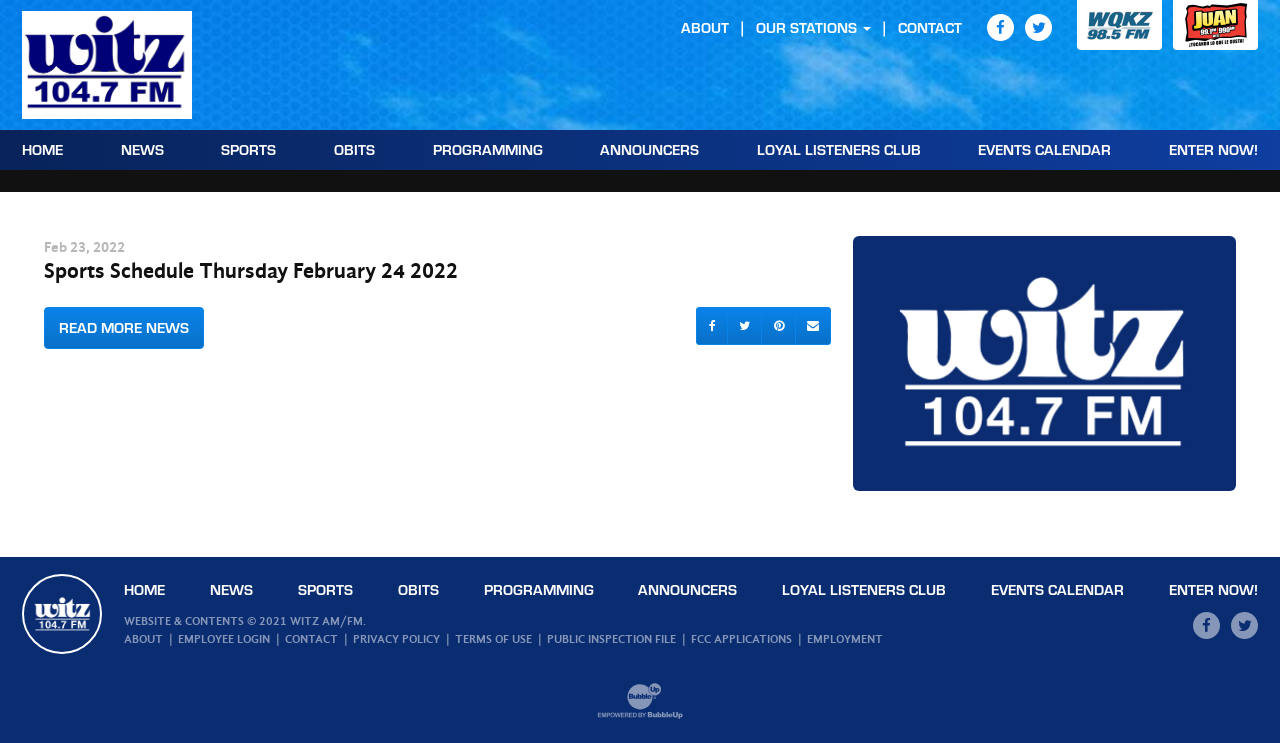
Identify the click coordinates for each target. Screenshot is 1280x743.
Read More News (124, 327)
